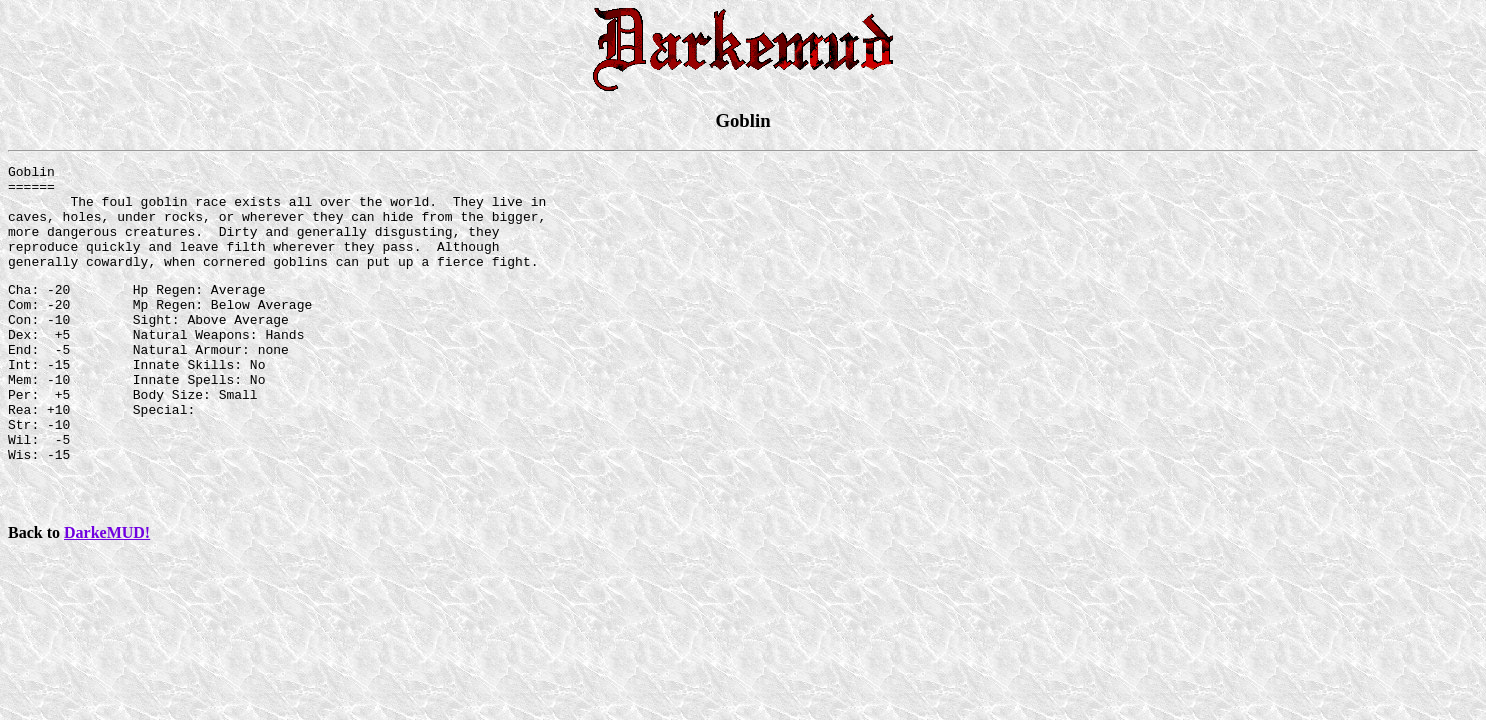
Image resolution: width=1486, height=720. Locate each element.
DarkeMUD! (107, 589)
